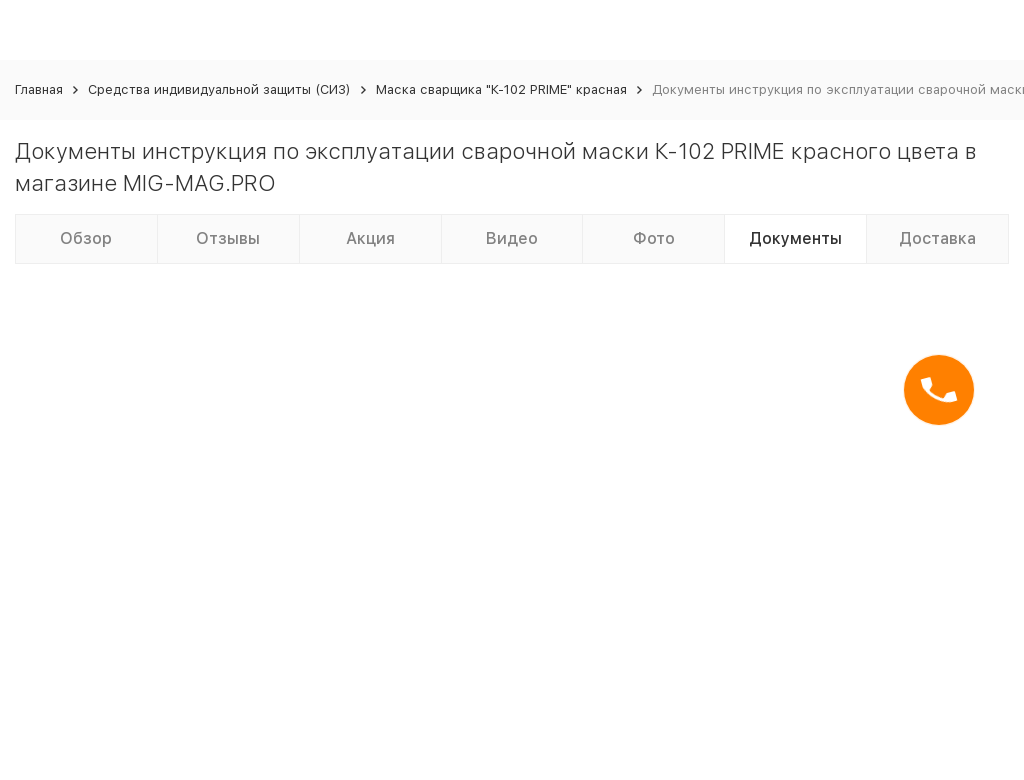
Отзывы (228, 238)
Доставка (937, 238)
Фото (654, 238)
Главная (39, 89)
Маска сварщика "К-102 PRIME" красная (501, 89)
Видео (512, 238)
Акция (370, 238)
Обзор (86, 238)
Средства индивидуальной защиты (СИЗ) (219, 89)
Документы (795, 238)
